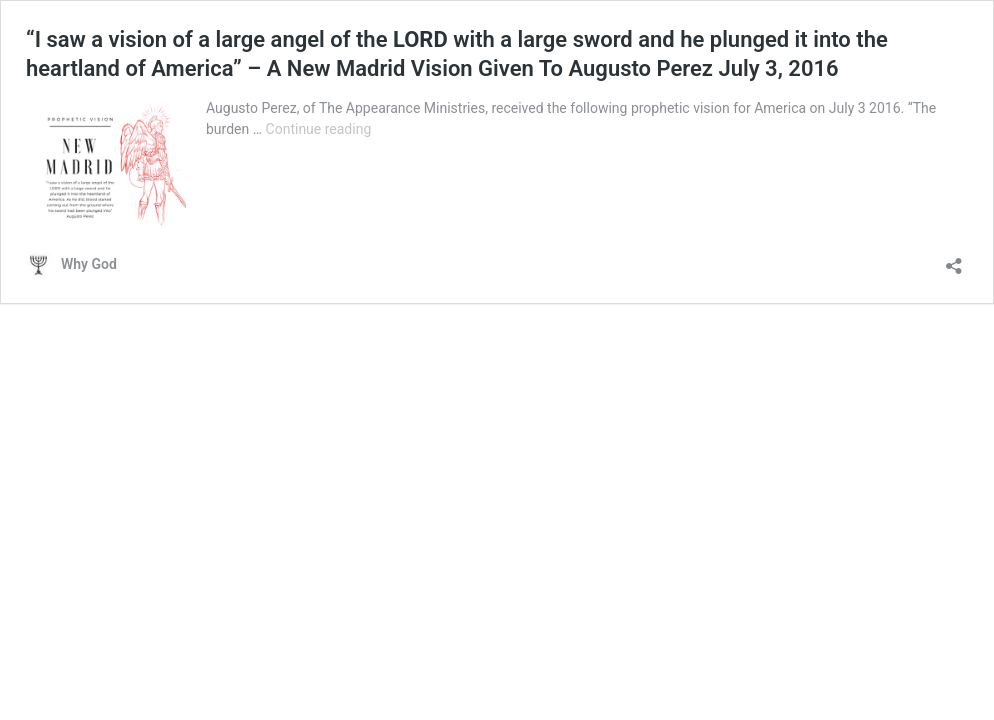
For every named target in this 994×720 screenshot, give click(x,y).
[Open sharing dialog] (954, 259)
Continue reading (319, 129)
